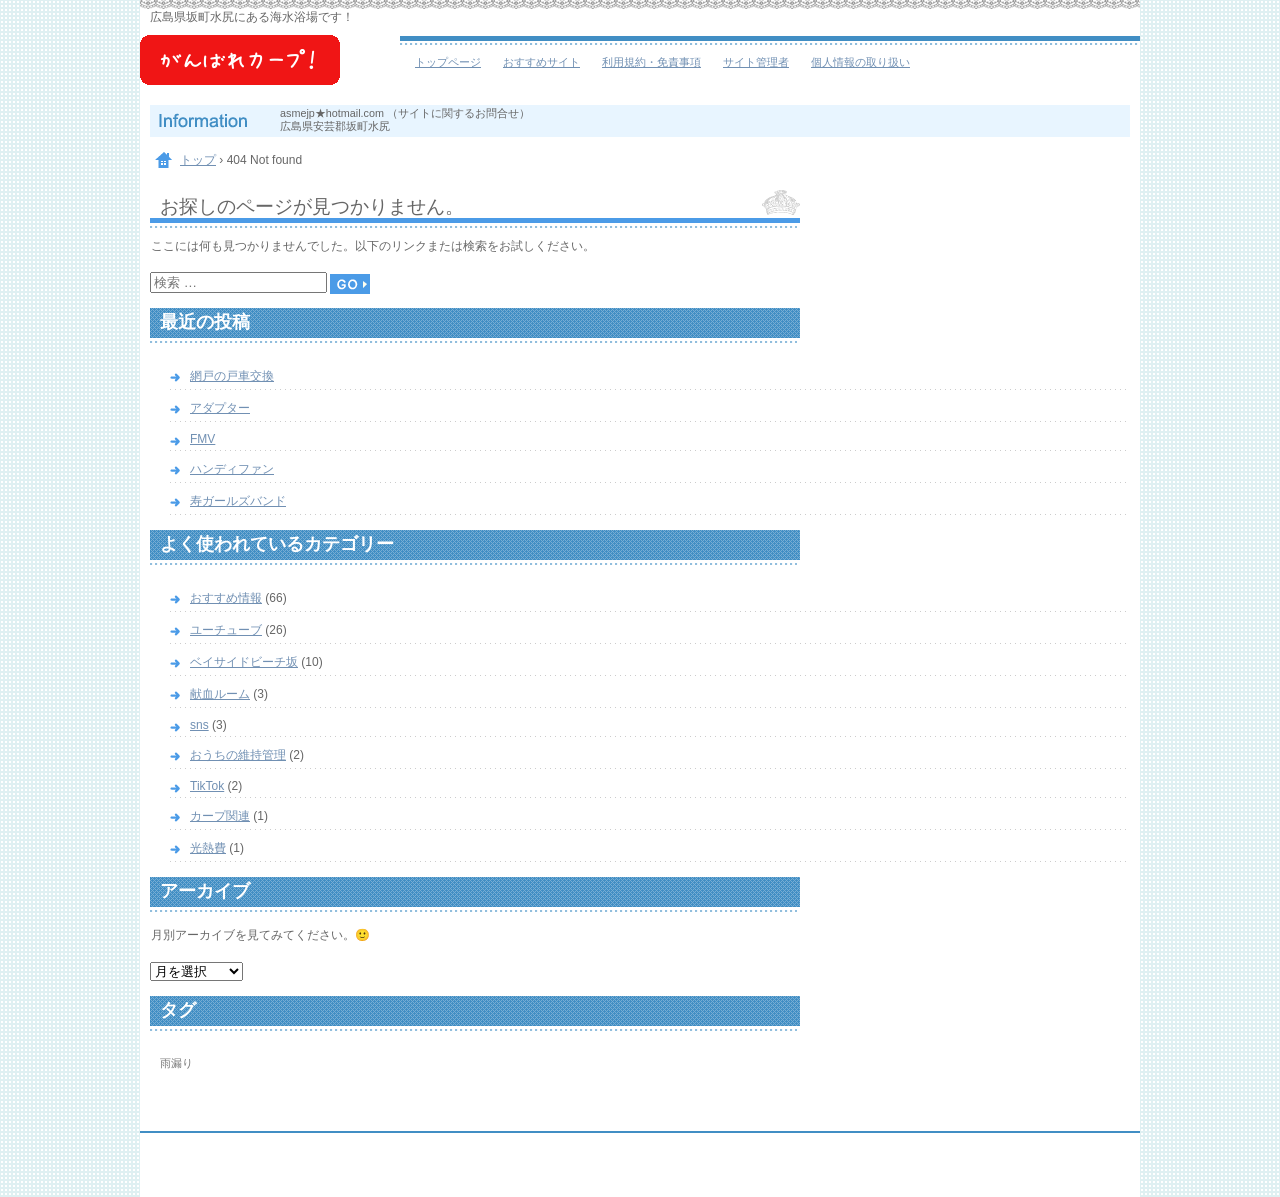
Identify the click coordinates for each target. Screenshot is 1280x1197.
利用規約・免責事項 (651, 62)
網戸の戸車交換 (232, 376)
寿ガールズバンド (238, 501)
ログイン (1086, 1178)
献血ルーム (220, 694)
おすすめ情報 (226, 598)
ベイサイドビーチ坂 (270, 70)
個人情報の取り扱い (860, 62)
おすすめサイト (541, 62)
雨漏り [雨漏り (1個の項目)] (176, 1063)
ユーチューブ (226, 630)
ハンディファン (232, 469)
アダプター (220, 408)
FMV (202, 439)
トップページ (448, 62)
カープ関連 (220, 816)
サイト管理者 (756, 62)
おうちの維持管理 (238, 755)
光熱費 (208, 848)
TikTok (207, 786)
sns (199, 725)
